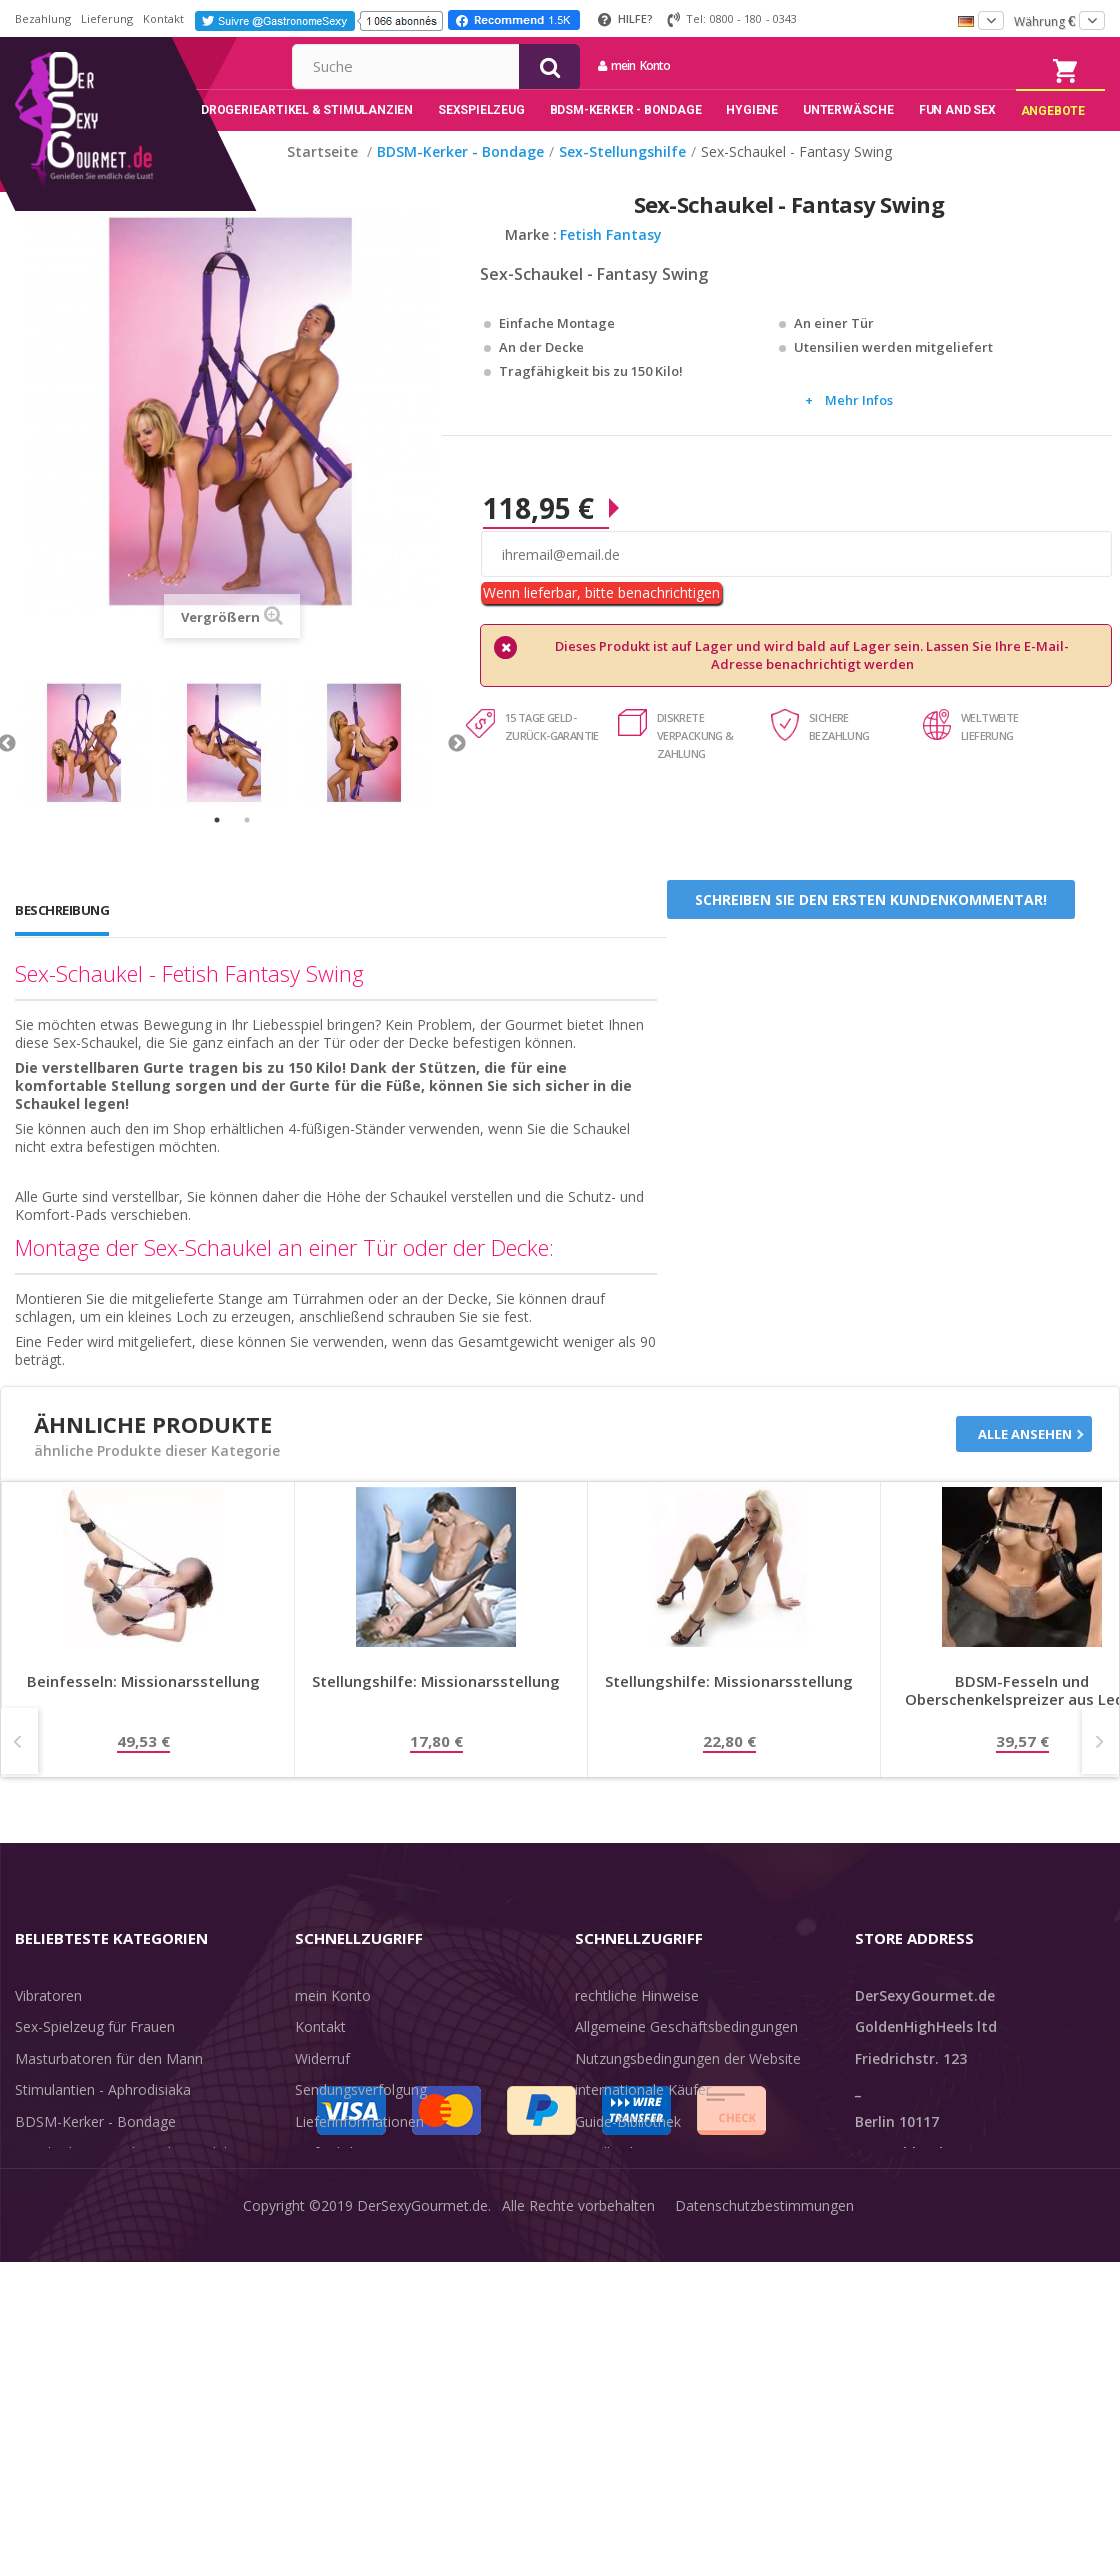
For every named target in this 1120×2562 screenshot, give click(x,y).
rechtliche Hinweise (637, 2024)
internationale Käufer (643, 2119)
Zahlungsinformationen (370, 2213)
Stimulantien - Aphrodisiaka (103, 2119)
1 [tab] (217, 850)
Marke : (531, 265)
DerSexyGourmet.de (422, 2531)
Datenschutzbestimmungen (764, 2531)
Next (457, 774)
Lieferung (107, 18)
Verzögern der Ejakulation (98, 2245)
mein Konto (833, 65)
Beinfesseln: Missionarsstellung (143, 1710)
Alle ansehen (1025, 1464)
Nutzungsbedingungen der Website (688, 2087)
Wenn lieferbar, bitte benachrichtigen (601, 622)
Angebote (58, 2308)
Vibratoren (48, 2024)
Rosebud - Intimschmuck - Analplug (129, 2182)
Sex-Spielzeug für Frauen (95, 2056)
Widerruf (322, 2087)
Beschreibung (62, 940)
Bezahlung (43, 18)
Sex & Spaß (52, 2276)
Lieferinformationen (359, 2150)
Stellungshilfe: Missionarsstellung (436, 1710)
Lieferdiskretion (345, 2182)
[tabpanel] (92, 773)
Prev (19, 1770)
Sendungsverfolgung (361, 2119)
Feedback (606, 2182)
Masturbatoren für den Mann (109, 2087)
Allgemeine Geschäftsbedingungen (686, 2056)
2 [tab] (247, 850)
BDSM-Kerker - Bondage (95, 2150)
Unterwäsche (57, 2213)
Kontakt (163, 18)
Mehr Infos (859, 430)
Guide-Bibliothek (628, 2150)
